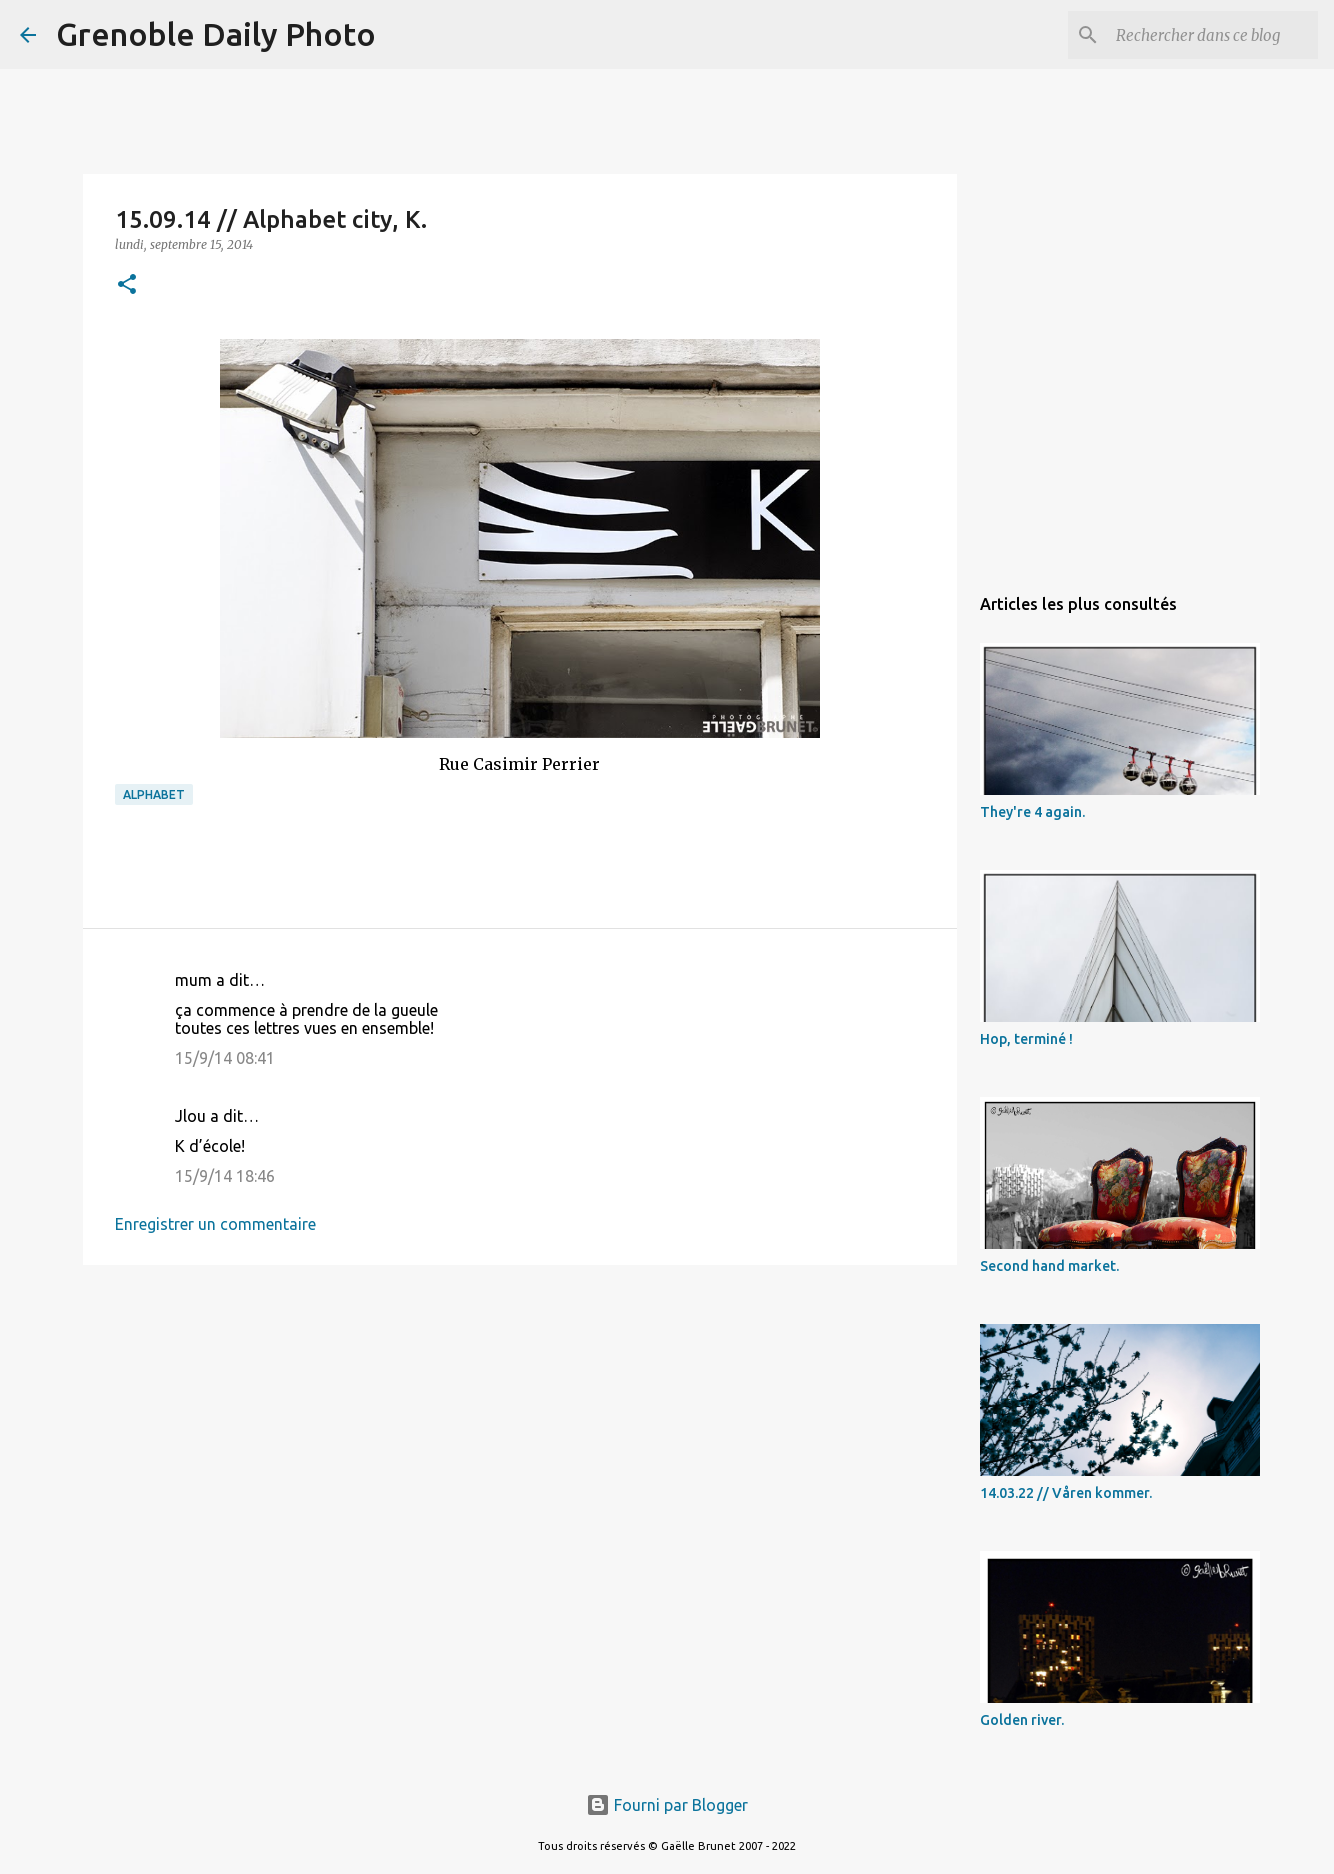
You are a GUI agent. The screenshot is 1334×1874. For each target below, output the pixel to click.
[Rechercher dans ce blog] (1213, 35)
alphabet (154, 794)
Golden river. (1022, 1720)
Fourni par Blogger (667, 1805)
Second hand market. (1049, 1266)
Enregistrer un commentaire (215, 1224)
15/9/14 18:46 (225, 1176)
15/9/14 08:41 (225, 1058)
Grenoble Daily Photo (216, 34)
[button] (127, 285)
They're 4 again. (1032, 812)
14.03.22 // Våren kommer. (1066, 1493)
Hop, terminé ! (1026, 1039)
